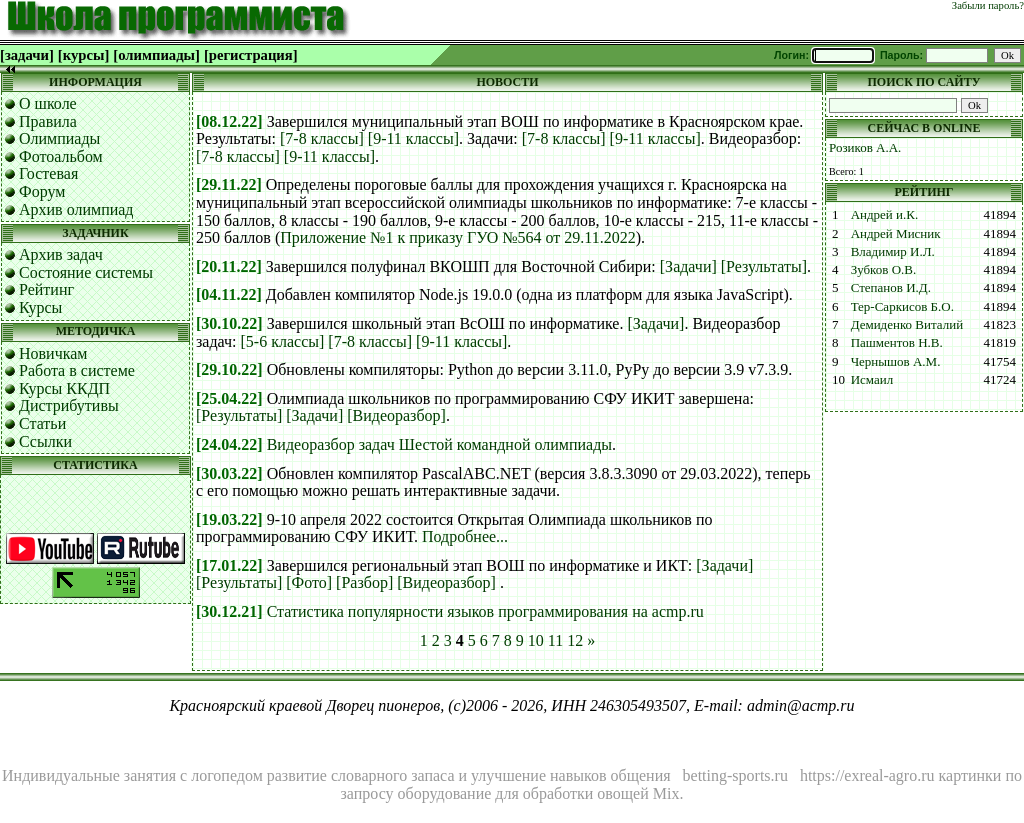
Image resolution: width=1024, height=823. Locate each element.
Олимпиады (59, 138)
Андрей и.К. (885, 214)
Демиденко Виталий (907, 324)
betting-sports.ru (735, 775)
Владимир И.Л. (893, 251)
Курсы (40, 307)
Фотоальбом (61, 156)
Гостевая (48, 173)
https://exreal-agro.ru (867, 775)
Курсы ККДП (64, 388)
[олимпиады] (156, 55)
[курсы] (83, 55)
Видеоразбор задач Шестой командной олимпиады (439, 444)
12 (575, 640)
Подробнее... (465, 536)
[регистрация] (251, 55)
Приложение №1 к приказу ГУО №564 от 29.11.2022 (457, 237)
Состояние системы (86, 272)
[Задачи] (688, 266)
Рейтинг (46, 289)
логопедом (227, 775)
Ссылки (45, 441)
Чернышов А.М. (896, 361)
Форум (42, 191)
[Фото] (309, 582)
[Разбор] (364, 582)
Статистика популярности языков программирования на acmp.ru (485, 611)
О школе (48, 103)
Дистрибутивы (69, 405)
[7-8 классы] (322, 138)
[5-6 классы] (283, 341)
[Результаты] (764, 266)
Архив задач (61, 254)
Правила (48, 121)
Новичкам (53, 353)
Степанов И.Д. (891, 287)
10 (536, 640)
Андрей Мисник (896, 233)
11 (555, 640)
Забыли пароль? (988, 5)
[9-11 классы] (413, 138)
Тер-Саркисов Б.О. (902, 306)
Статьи (42, 423)
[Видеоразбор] (396, 415)
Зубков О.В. (884, 269)
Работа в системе (77, 370)
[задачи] (27, 55)
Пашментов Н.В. (897, 342)
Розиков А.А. (865, 147)
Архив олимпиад (76, 209)
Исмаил (872, 379)
